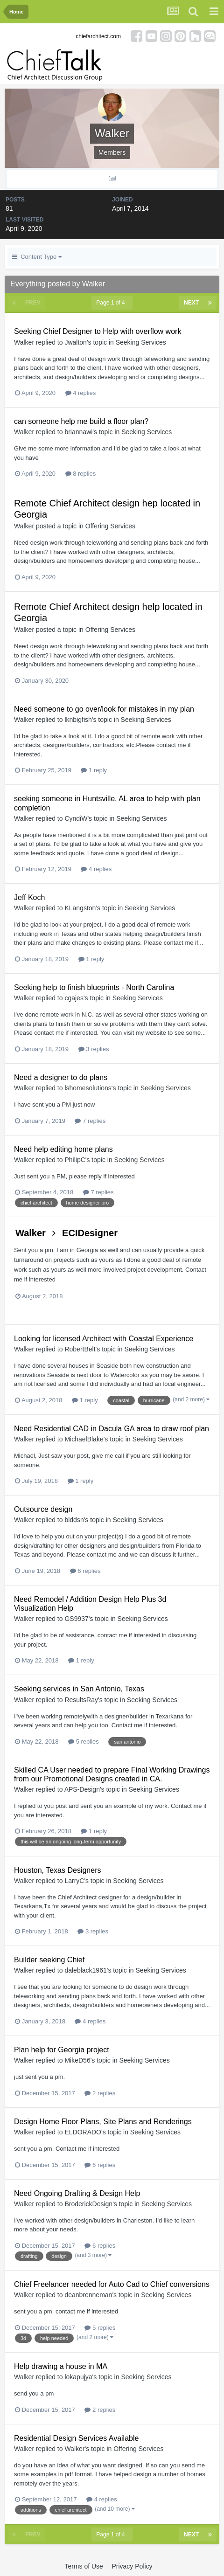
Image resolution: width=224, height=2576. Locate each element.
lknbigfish (77, 719)
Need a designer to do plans (60, 1077)
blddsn (74, 1519)
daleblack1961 (85, 1970)
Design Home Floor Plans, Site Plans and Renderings (103, 2122)
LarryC (74, 1880)
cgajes (73, 998)
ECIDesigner (90, 1233)
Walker (24, 342)
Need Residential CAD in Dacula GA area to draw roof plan (111, 1429)
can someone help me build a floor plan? (81, 421)
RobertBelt (79, 1349)
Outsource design (43, 1509)
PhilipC (74, 1159)
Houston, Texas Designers (57, 1870)
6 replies (85, 1570)
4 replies (80, 392)
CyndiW (75, 818)
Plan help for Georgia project (61, 2050)
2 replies (99, 2093)
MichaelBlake (83, 1439)
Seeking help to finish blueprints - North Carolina (94, 987)
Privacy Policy (132, 2566)
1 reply (94, 770)
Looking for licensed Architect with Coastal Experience (103, 1339)
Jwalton (75, 342)
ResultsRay (81, 1699)
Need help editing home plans (63, 1149)
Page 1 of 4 (112, 302)
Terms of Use (83, 2566)
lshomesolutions (87, 1088)
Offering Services (110, 526)
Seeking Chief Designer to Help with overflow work (97, 331)
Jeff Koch (29, 897)
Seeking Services (141, 342)
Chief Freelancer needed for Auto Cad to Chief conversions (112, 2284)
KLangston (80, 908)
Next (191, 302)
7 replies (90, 1120)
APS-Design (82, 1789)
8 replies (80, 473)
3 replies (93, 1049)
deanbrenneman (88, 2295)
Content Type (37, 256)
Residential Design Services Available (76, 2438)
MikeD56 (77, 2060)
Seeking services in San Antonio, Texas (79, 1689)
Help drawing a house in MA (60, 2366)
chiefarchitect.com (98, 36)
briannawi (78, 432)
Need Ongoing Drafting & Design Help (77, 2193)
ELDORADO (82, 2132)
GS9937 (76, 1618)
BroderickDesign (88, 2204)
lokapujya (78, 2377)
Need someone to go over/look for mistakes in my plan (104, 709)
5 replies (83, 1741)
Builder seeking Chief (49, 1960)
